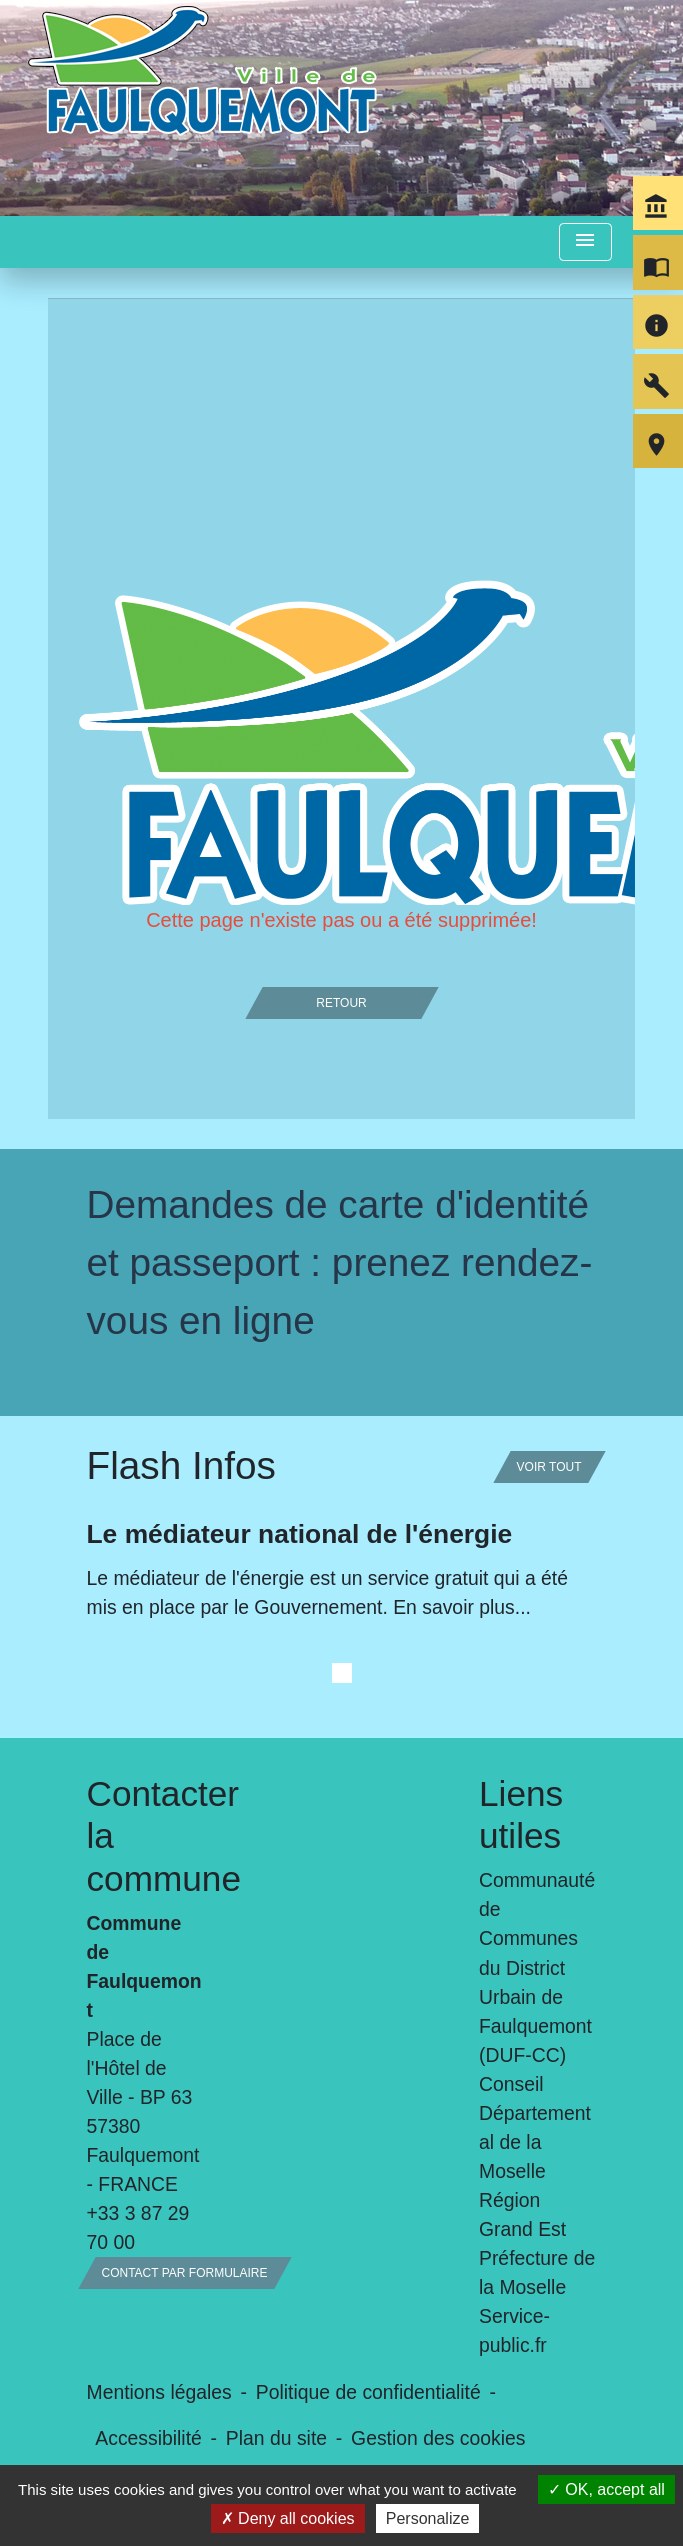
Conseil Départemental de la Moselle (535, 2127)
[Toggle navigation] (585, 242)
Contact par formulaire (185, 2273)
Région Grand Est (522, 2214)
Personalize (428, 2518)
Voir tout (549, 1467)
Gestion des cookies (438, 2438)
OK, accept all (606, 2489)
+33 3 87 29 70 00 (138, 2227)
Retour (341, 1003)
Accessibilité (148, 2438)
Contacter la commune (146, 1835)
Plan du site (276, 2438)
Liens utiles (521, 1814)
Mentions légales (159, 2392)
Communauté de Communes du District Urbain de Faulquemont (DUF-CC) (537, 1967)
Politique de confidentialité (368, 2392)
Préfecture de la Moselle (537, 2272)
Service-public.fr (514, 2330)
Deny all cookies (288, 2518)
